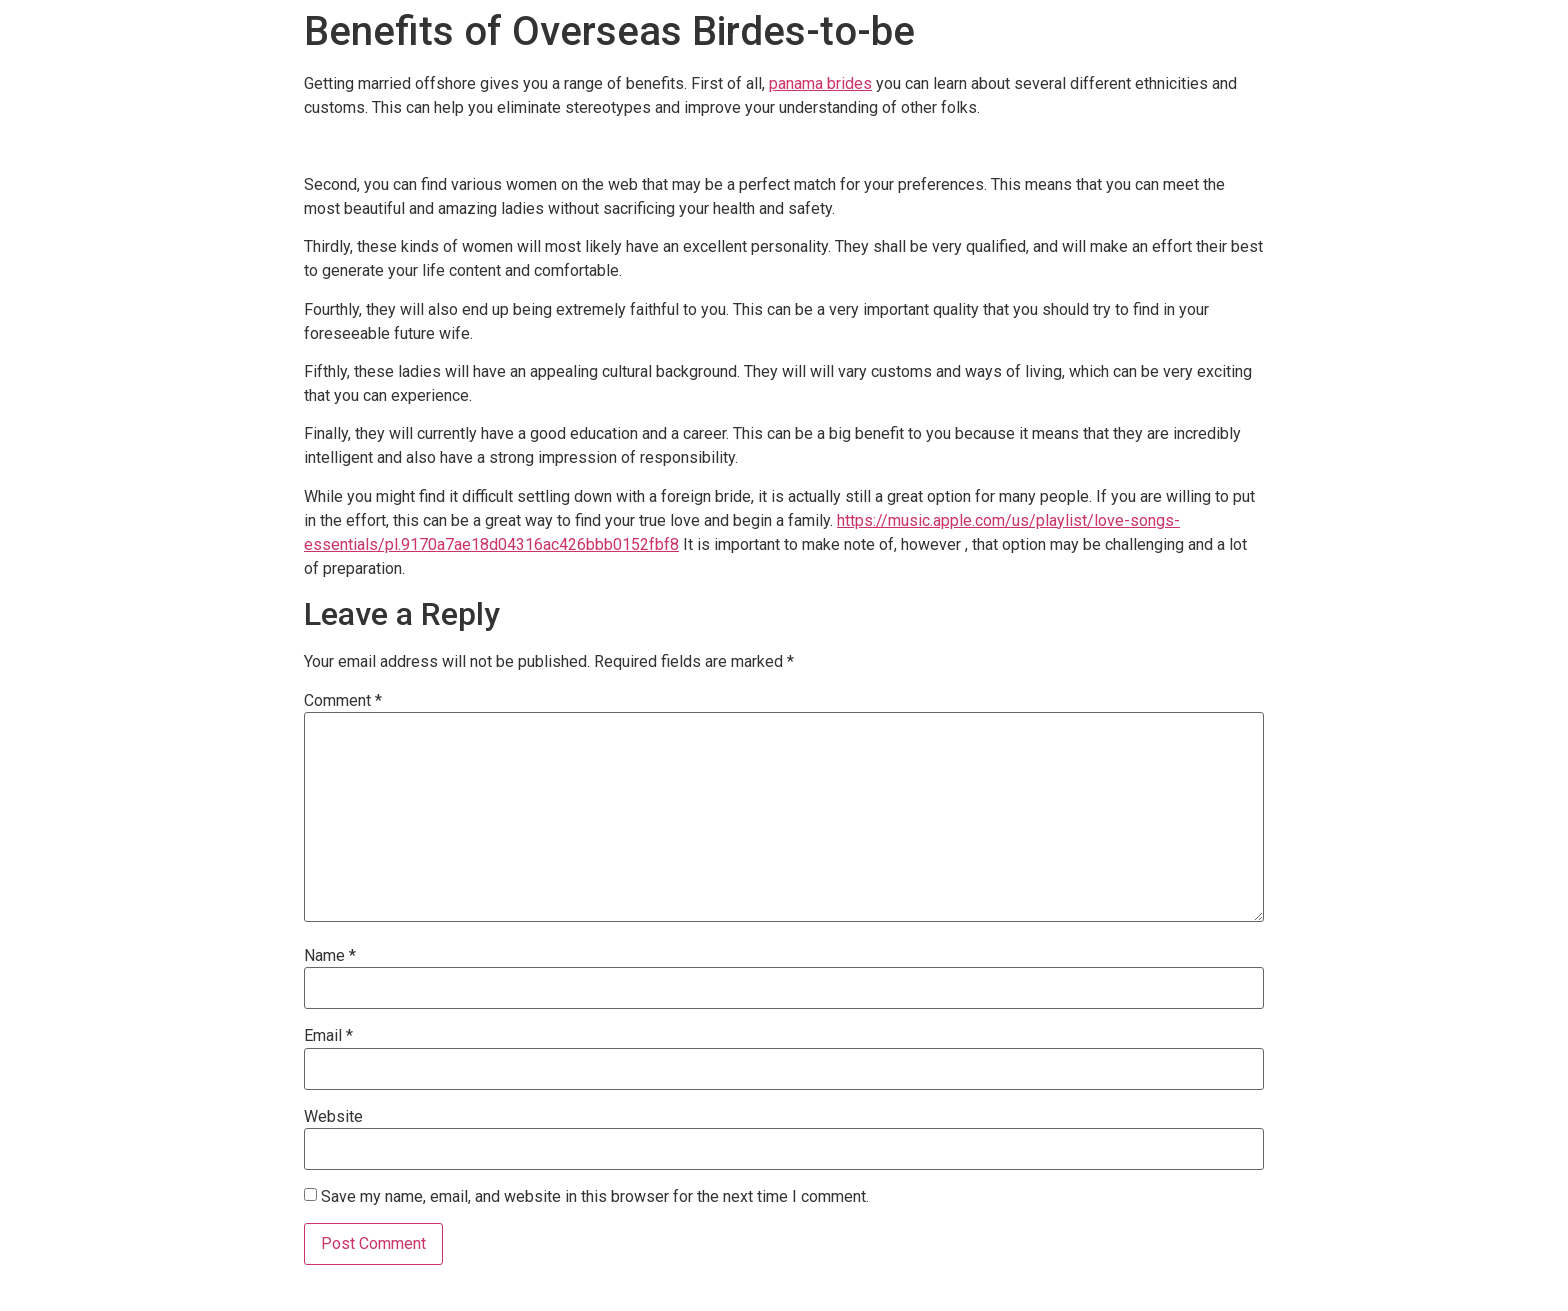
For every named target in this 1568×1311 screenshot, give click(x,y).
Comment (343, 701)
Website (333, 1117)
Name (330, 956)
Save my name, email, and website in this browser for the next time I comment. (595, 1197)
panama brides (820, 83)
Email (328, 1036)
